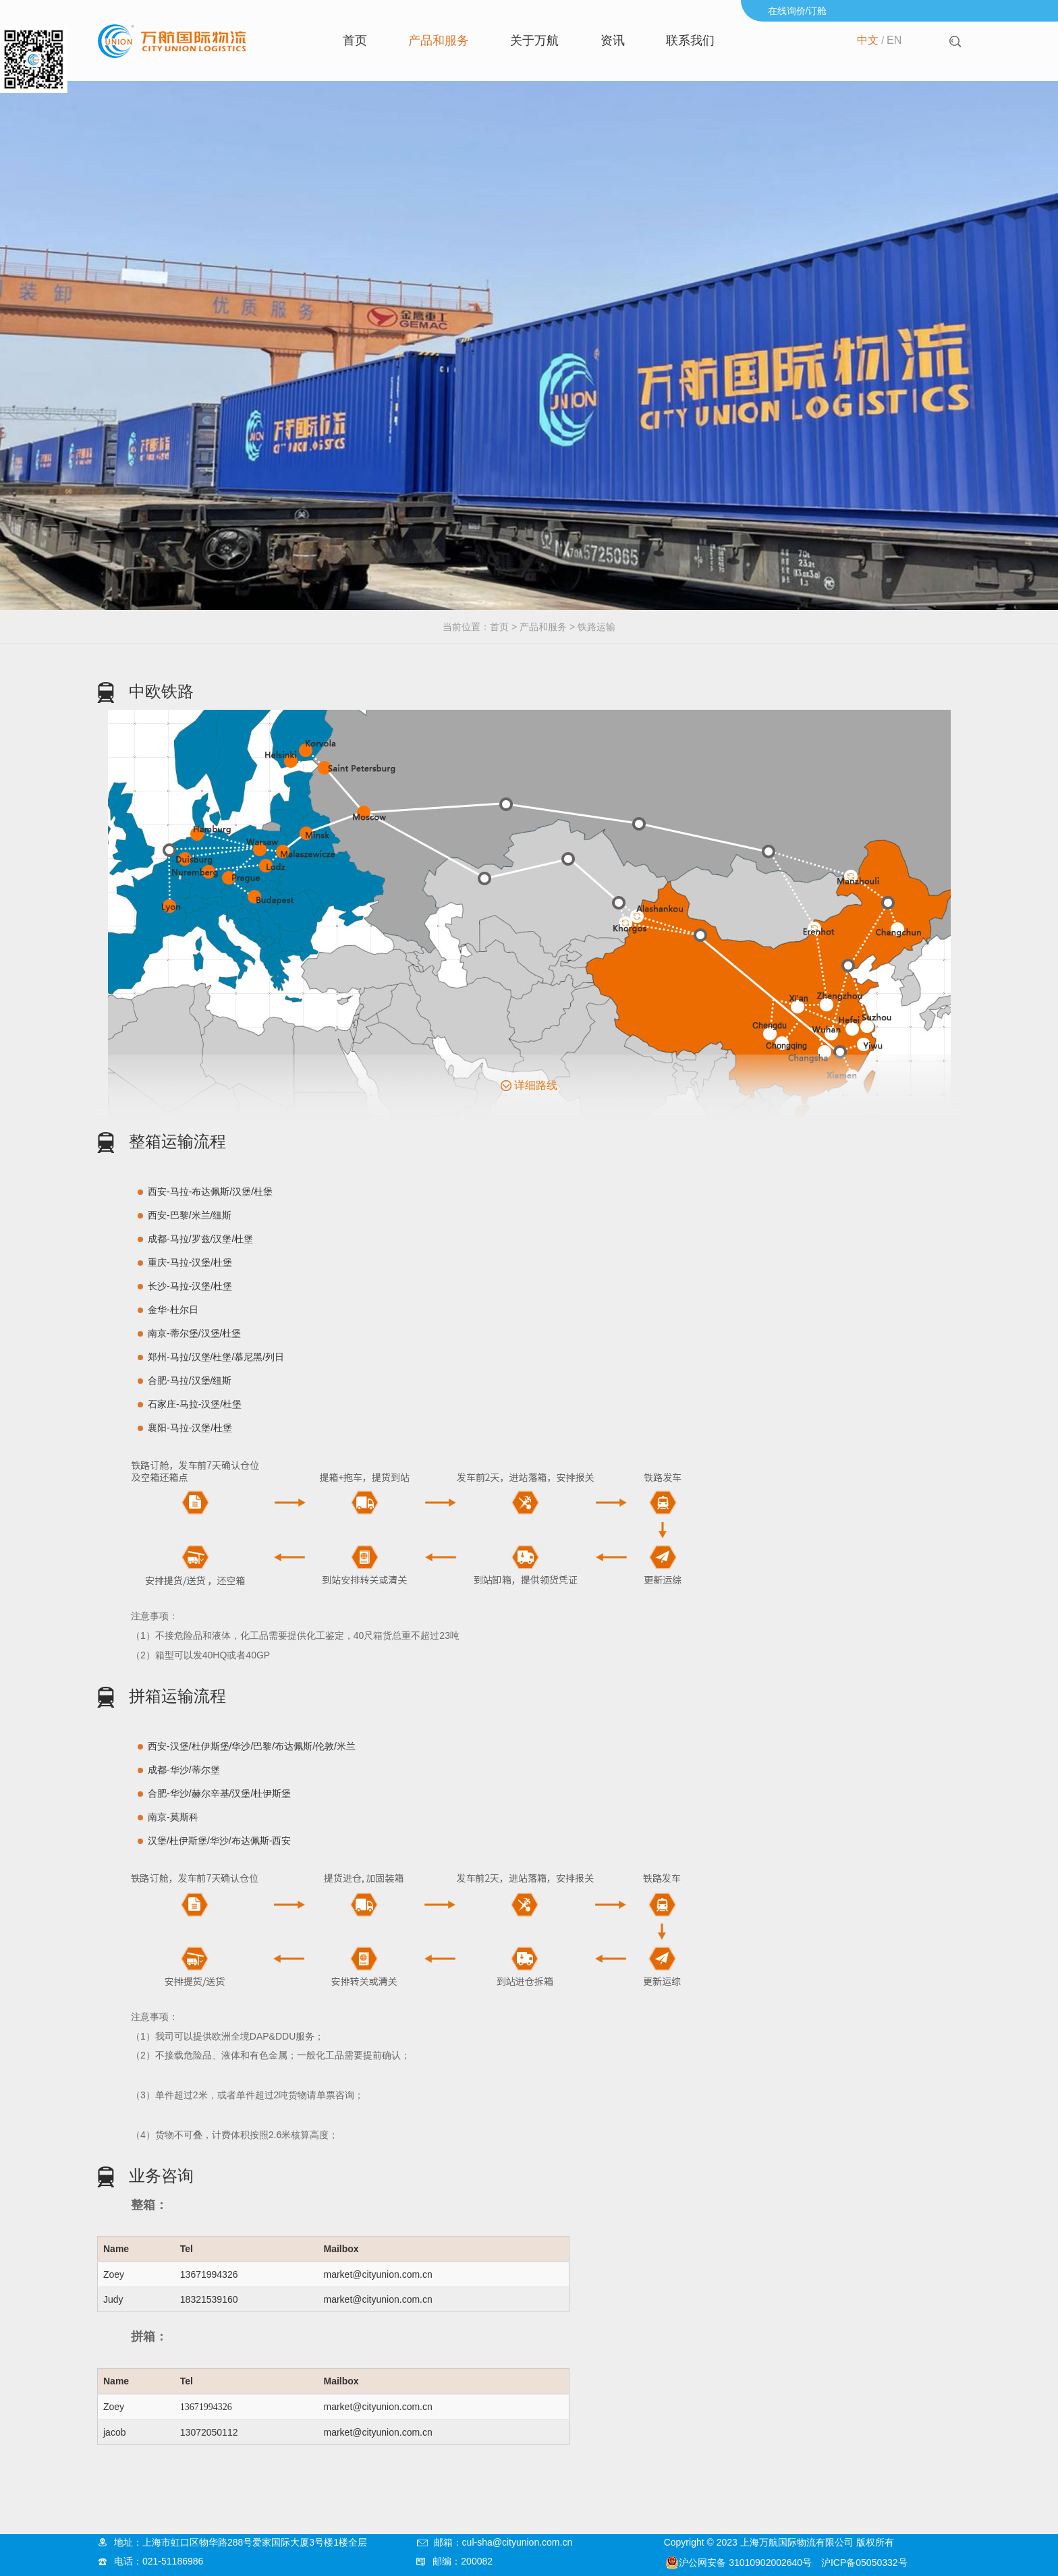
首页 (355, 40)
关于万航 (534, 40)
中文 (868, 40)
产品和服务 (438, 40)
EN (894, 40)
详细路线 (535, 1085)
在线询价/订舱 (797, 10)
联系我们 (690, 40)
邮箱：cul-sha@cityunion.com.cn (503, 2542)
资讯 (613, 40)
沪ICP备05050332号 (864, 2562)
